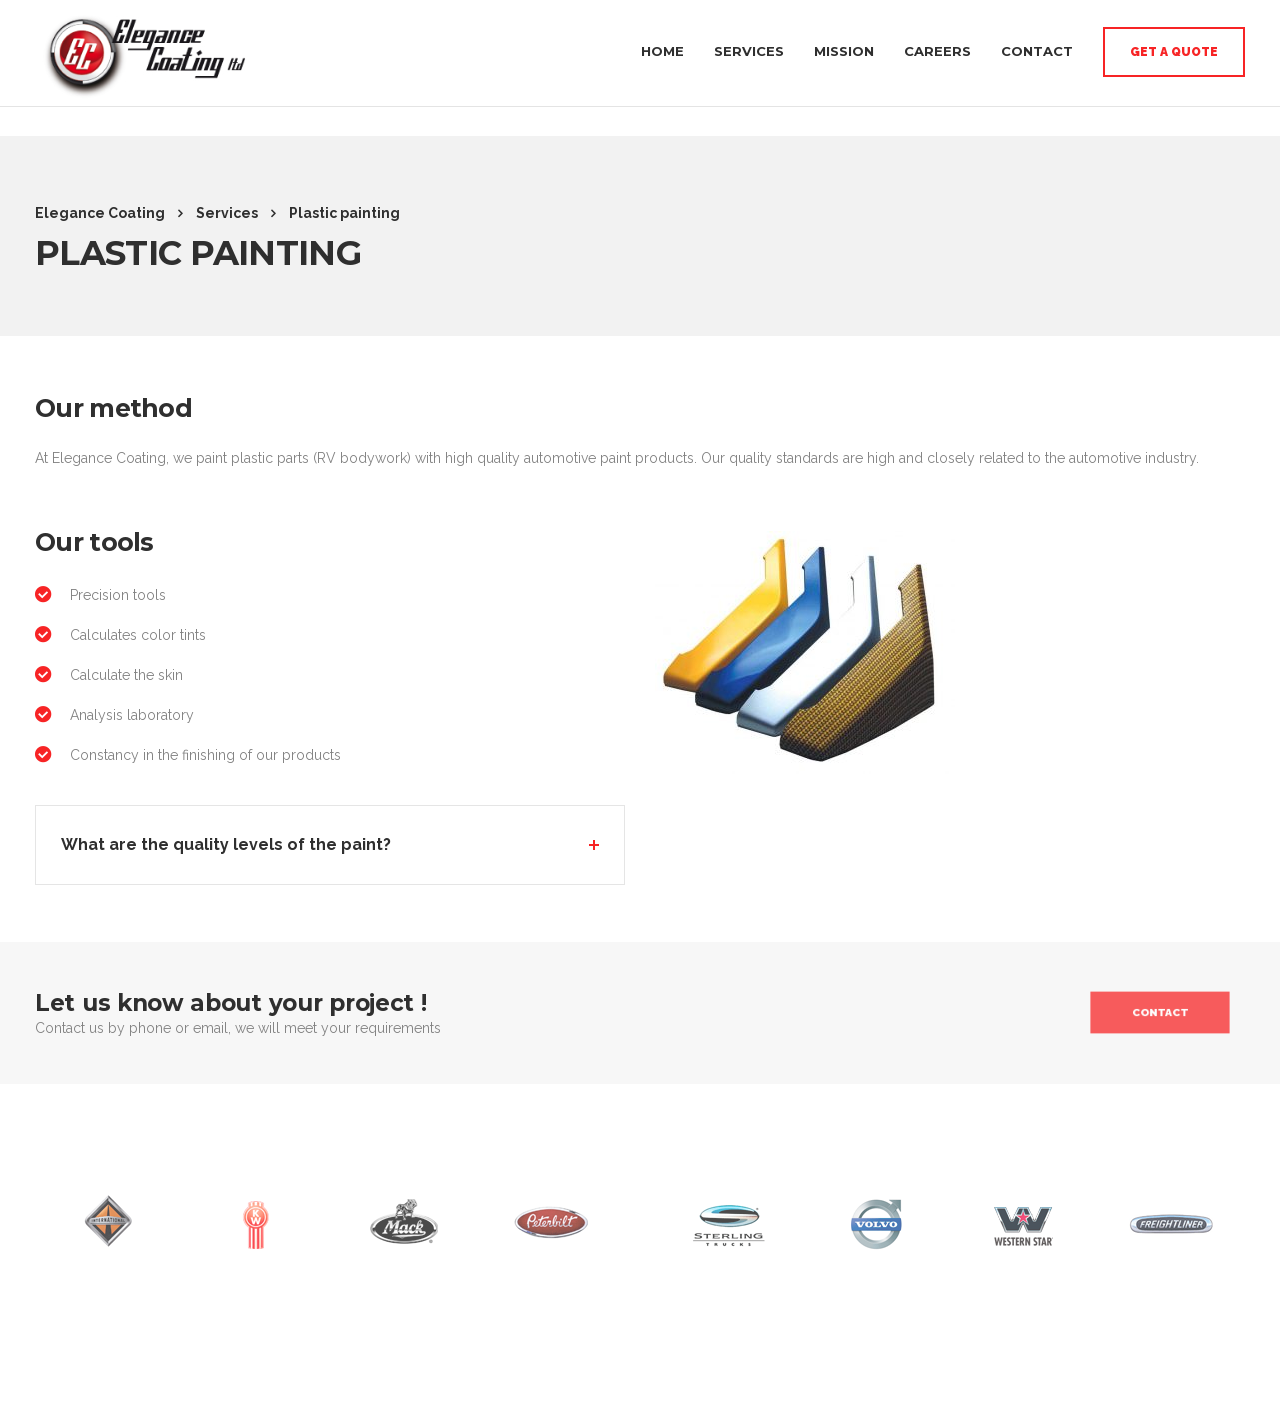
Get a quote (1174, 45)
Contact (1037, 44)
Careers (937, 44)
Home (662, 44)
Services (749, 44)
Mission (844, 44)
